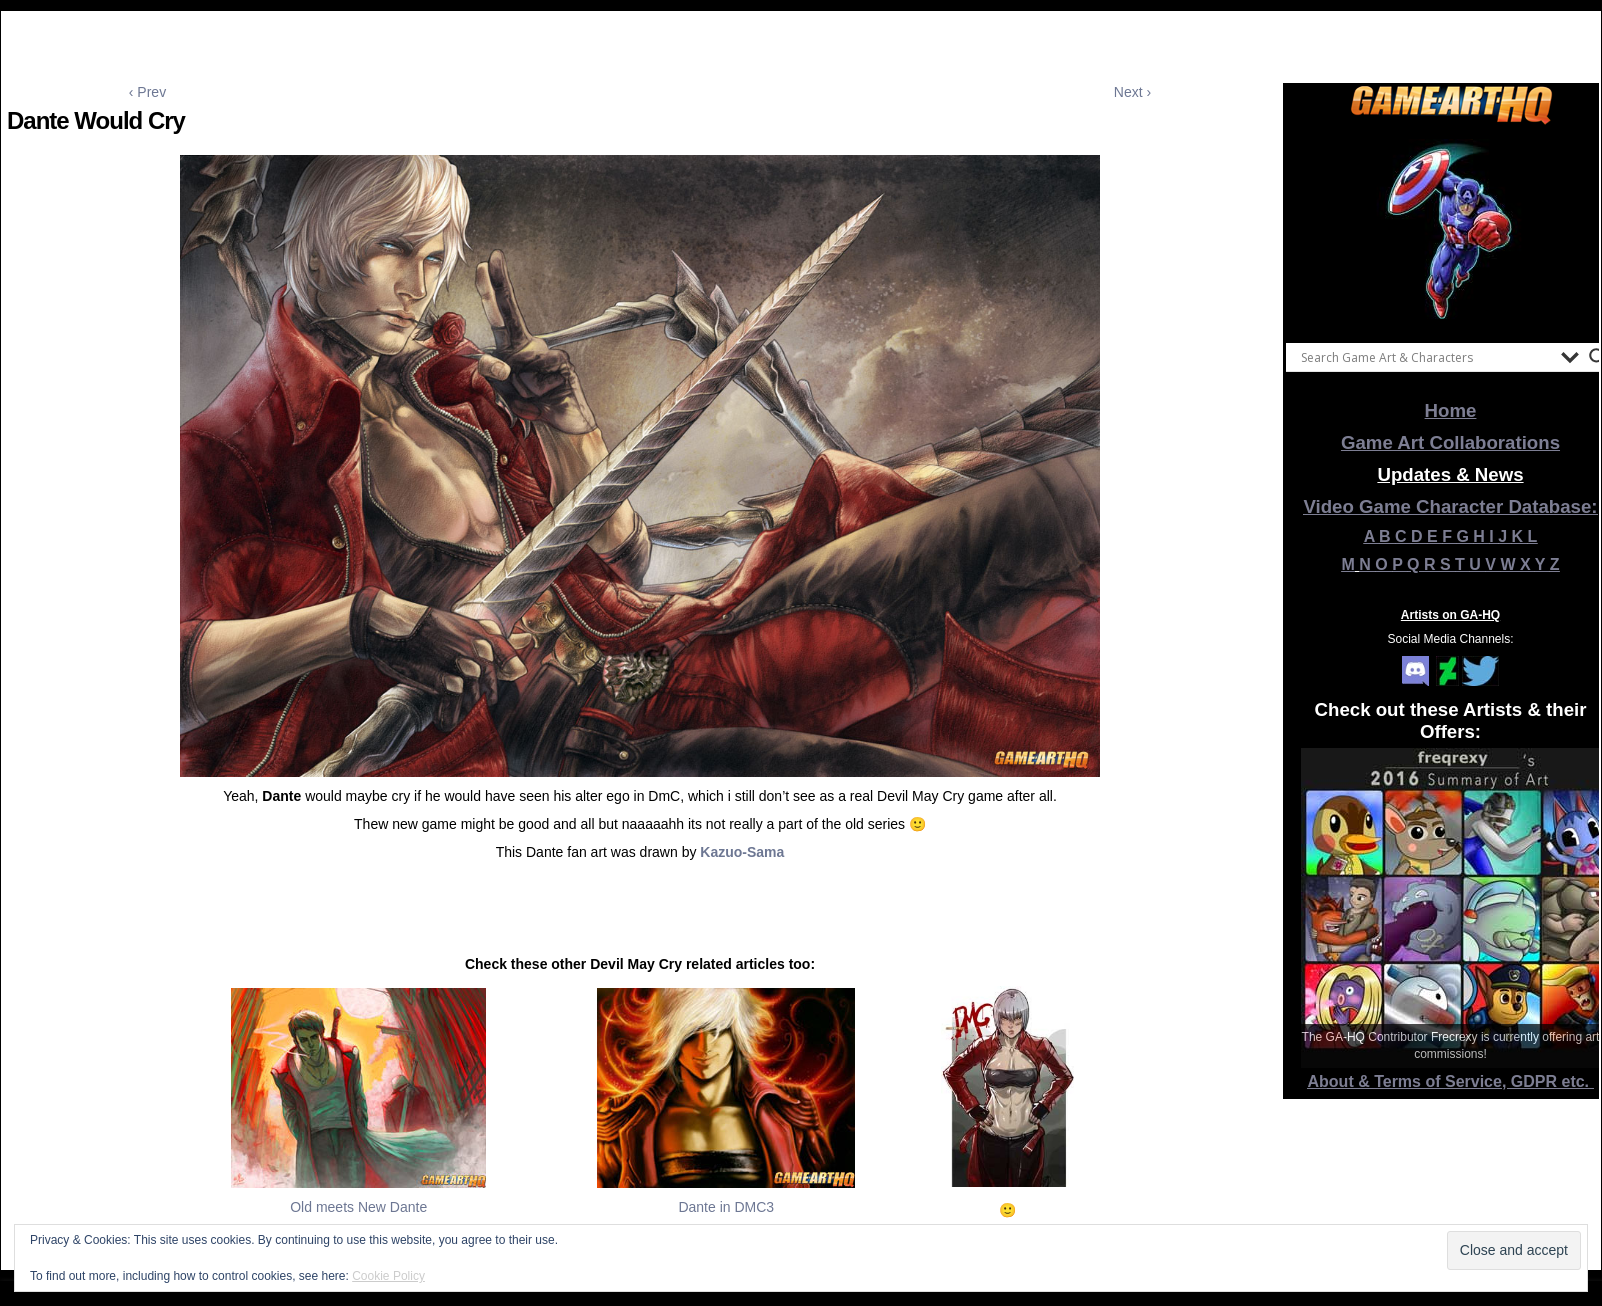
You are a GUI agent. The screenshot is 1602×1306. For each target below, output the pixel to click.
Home (1451, 410)
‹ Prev (147, 92)
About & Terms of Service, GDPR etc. (1451, 1081)
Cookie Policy (388, 1276)
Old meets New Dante (358, 1207)
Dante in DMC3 (726, 1207)
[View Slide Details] (1451, 229)
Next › (1132, 92)
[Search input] (1426, 357)
